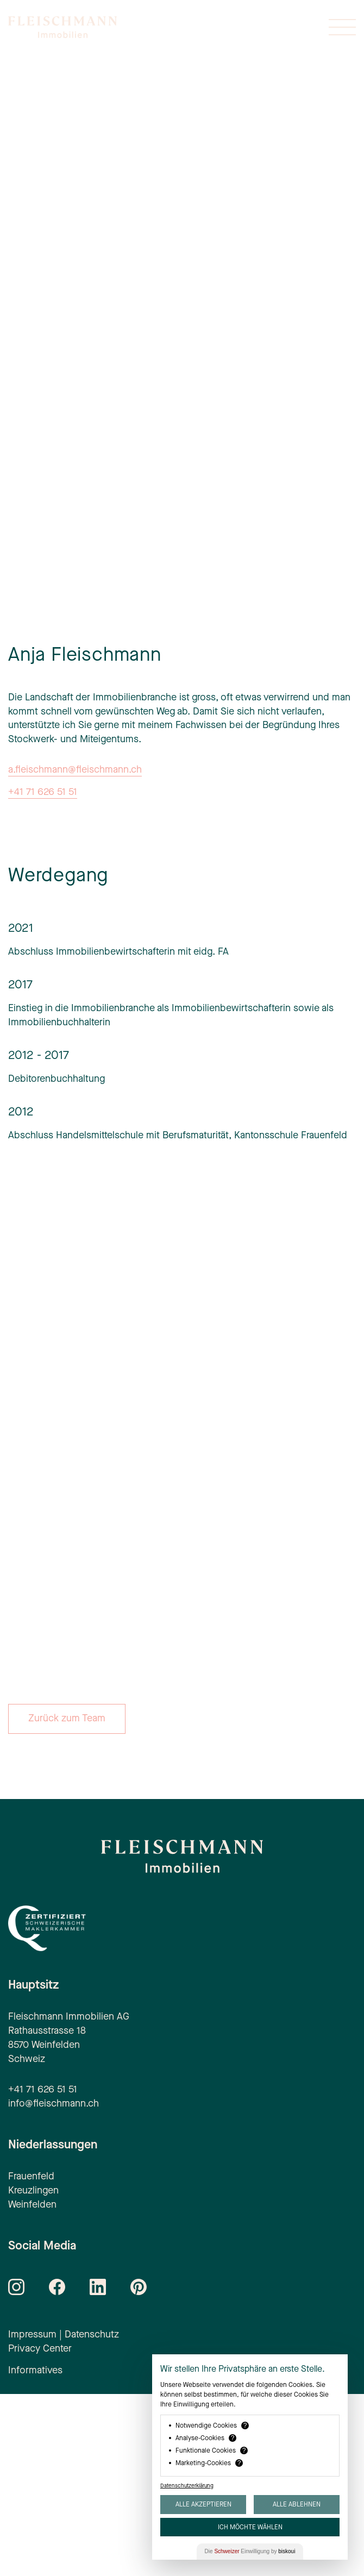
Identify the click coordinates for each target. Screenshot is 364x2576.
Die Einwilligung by (250, 2551)
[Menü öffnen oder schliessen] (342, 27)
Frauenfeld (31, 2358)
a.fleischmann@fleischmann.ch (75, 951)
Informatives (35, 2552)
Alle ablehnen (297, 2504)
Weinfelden (32, 2385)
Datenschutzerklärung (187, 2485)
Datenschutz (92, 2515)
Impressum (32, 2515)
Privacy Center (40, 2529)
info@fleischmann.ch (53, 2285)
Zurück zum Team (66, 1900)
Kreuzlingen (33, 2372)
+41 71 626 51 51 (42, 973)
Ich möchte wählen (250, 2527)
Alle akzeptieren (203, 2504)
